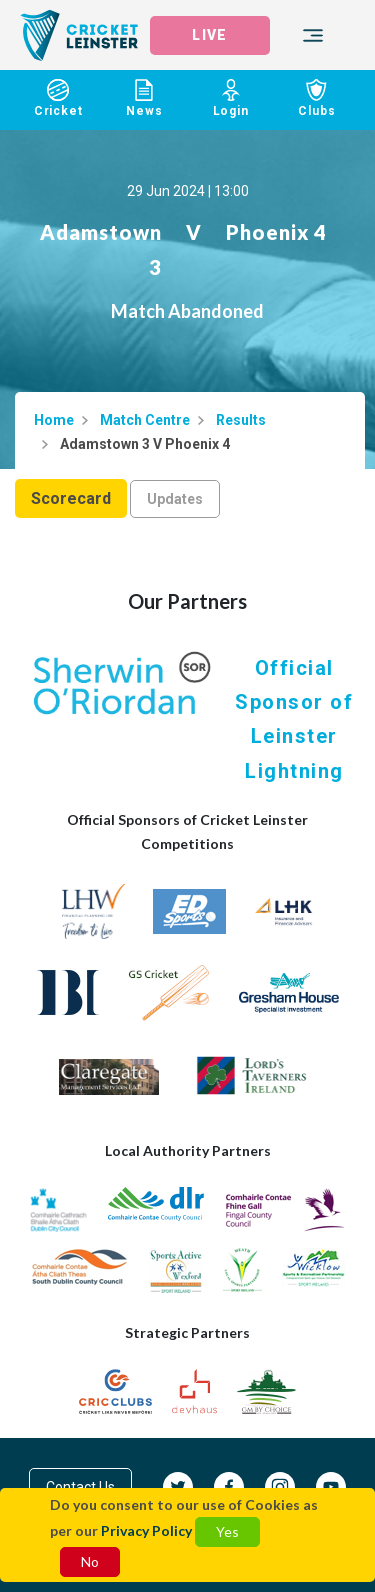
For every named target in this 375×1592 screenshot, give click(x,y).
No (90, 1561)
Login (231, 98)
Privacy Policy (146, 1530)
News (144, 98)
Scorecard (71, 498)
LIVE (209, 35)
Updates (175, 499)
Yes (227, 1531)
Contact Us (80, 1487)
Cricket (58, 98)
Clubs (317, 98)
